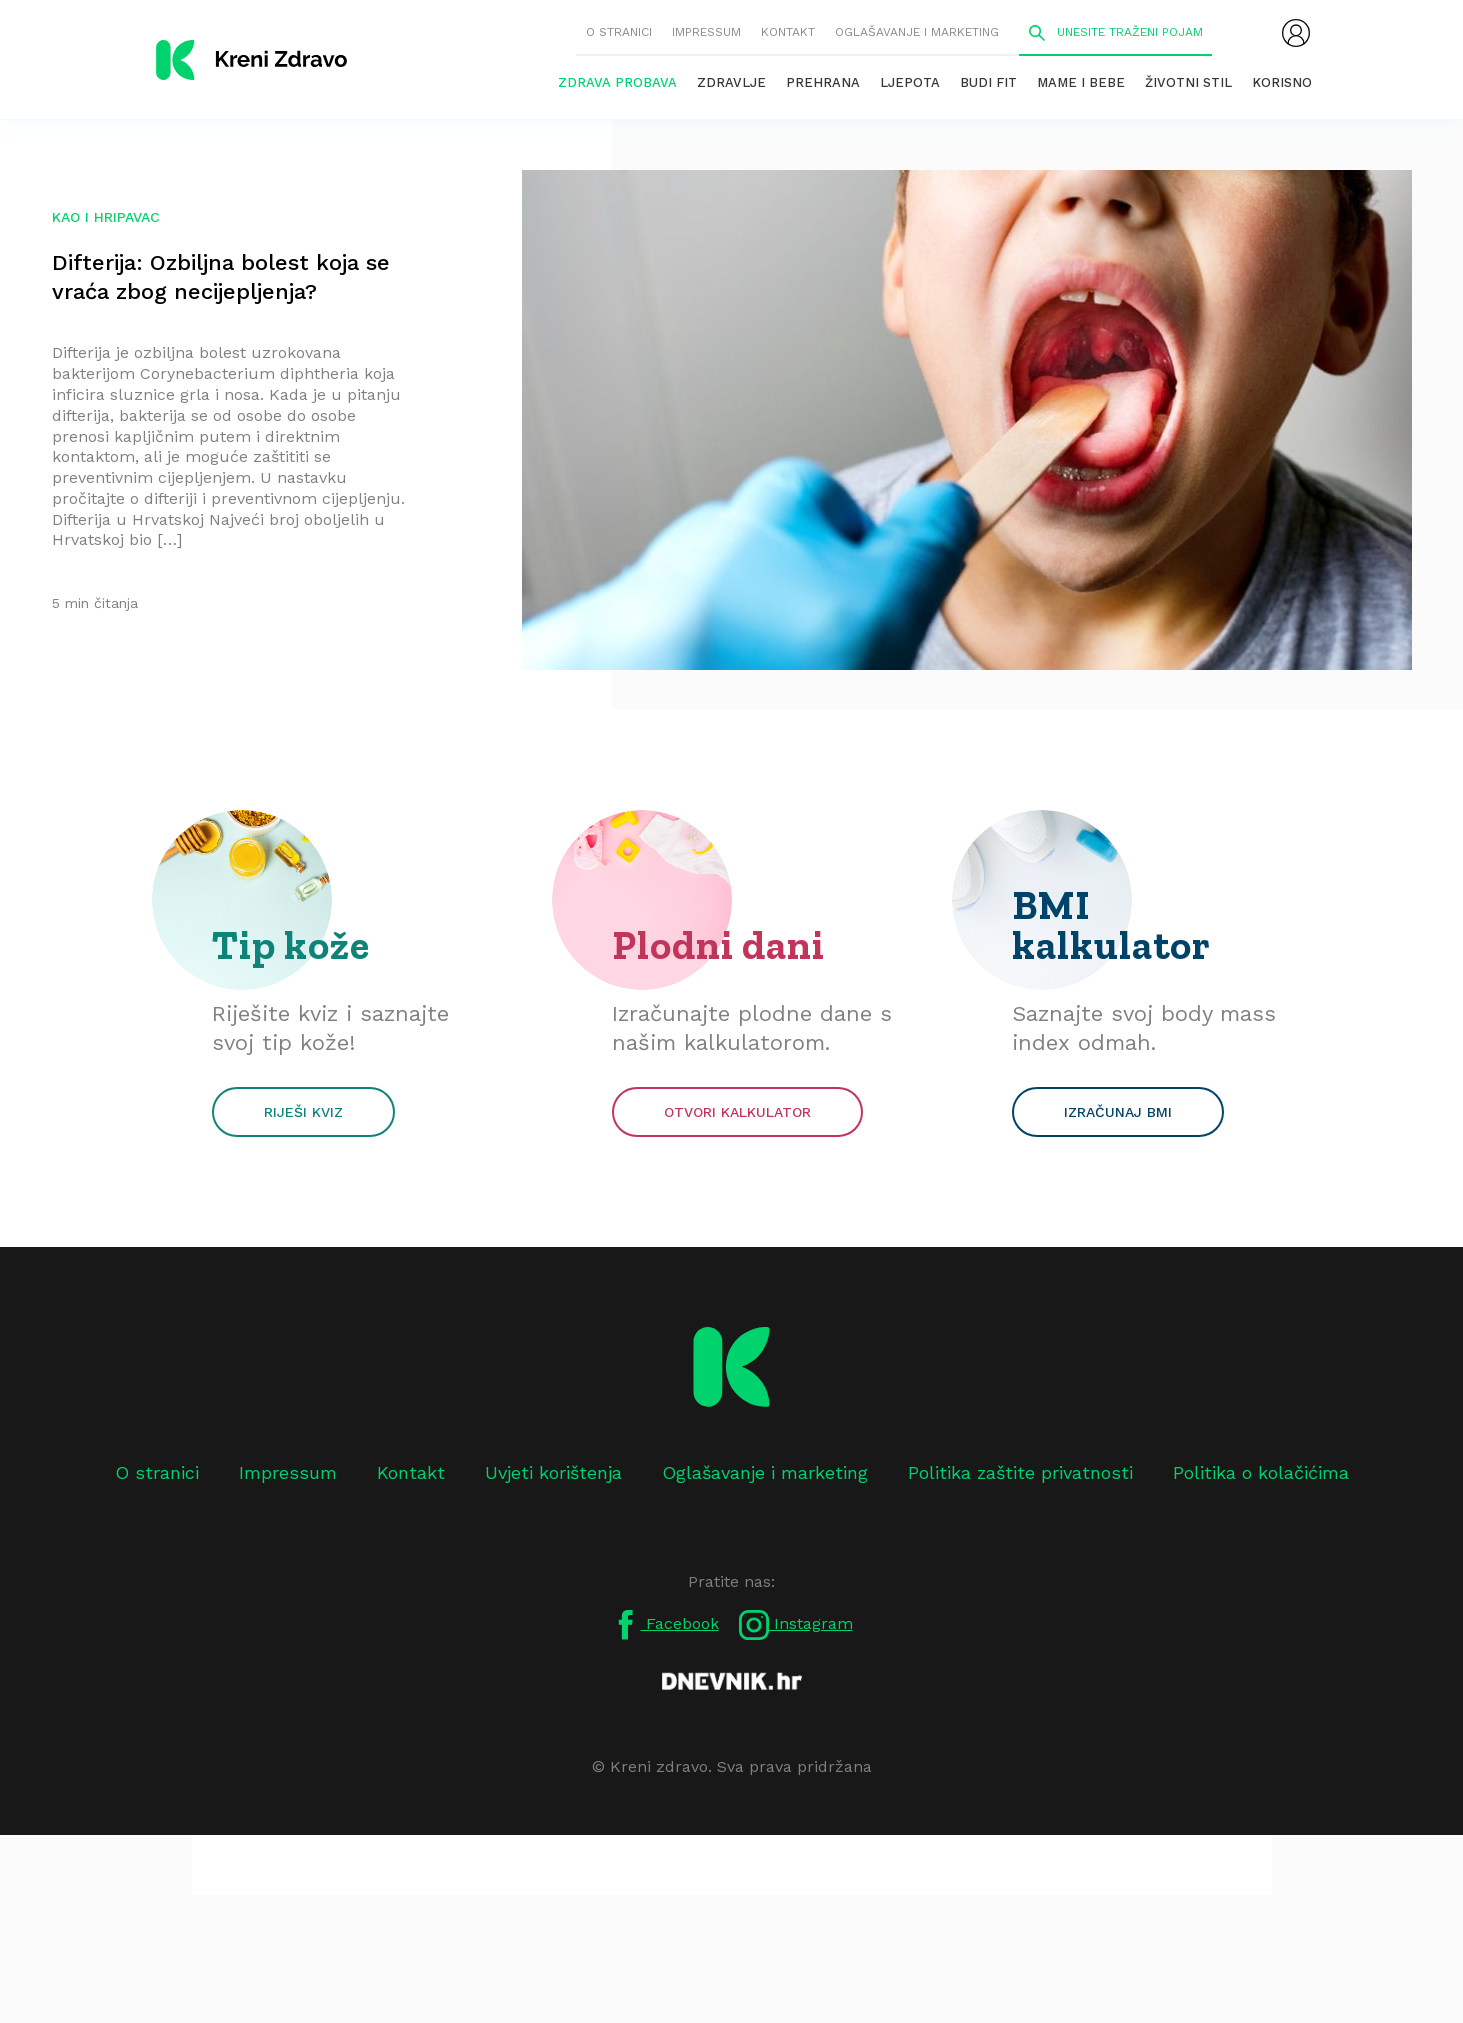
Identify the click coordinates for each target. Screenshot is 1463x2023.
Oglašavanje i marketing (917, 32)
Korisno (1282, 82)
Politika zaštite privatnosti (1020, 1472)
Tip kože (291, 945)
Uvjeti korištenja (553, 1472)
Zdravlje (731, 82)
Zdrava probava (617, 82)
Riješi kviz (303, 1112)
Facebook (665, 1625)
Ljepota (910, 82)
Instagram (796, 1625)
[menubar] (1296, 33)
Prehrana (823, 82)
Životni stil (1188, 82)
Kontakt (788, 32)
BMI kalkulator (1111, 925)
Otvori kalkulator (737, 1112)
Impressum (706, 32)
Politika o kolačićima (1261, 1472)
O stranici (619, 32)
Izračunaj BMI (1118, 1112)
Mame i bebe (1081, 82)
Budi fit (988, 82)
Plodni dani (718, 945)
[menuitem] (1296, 33)
